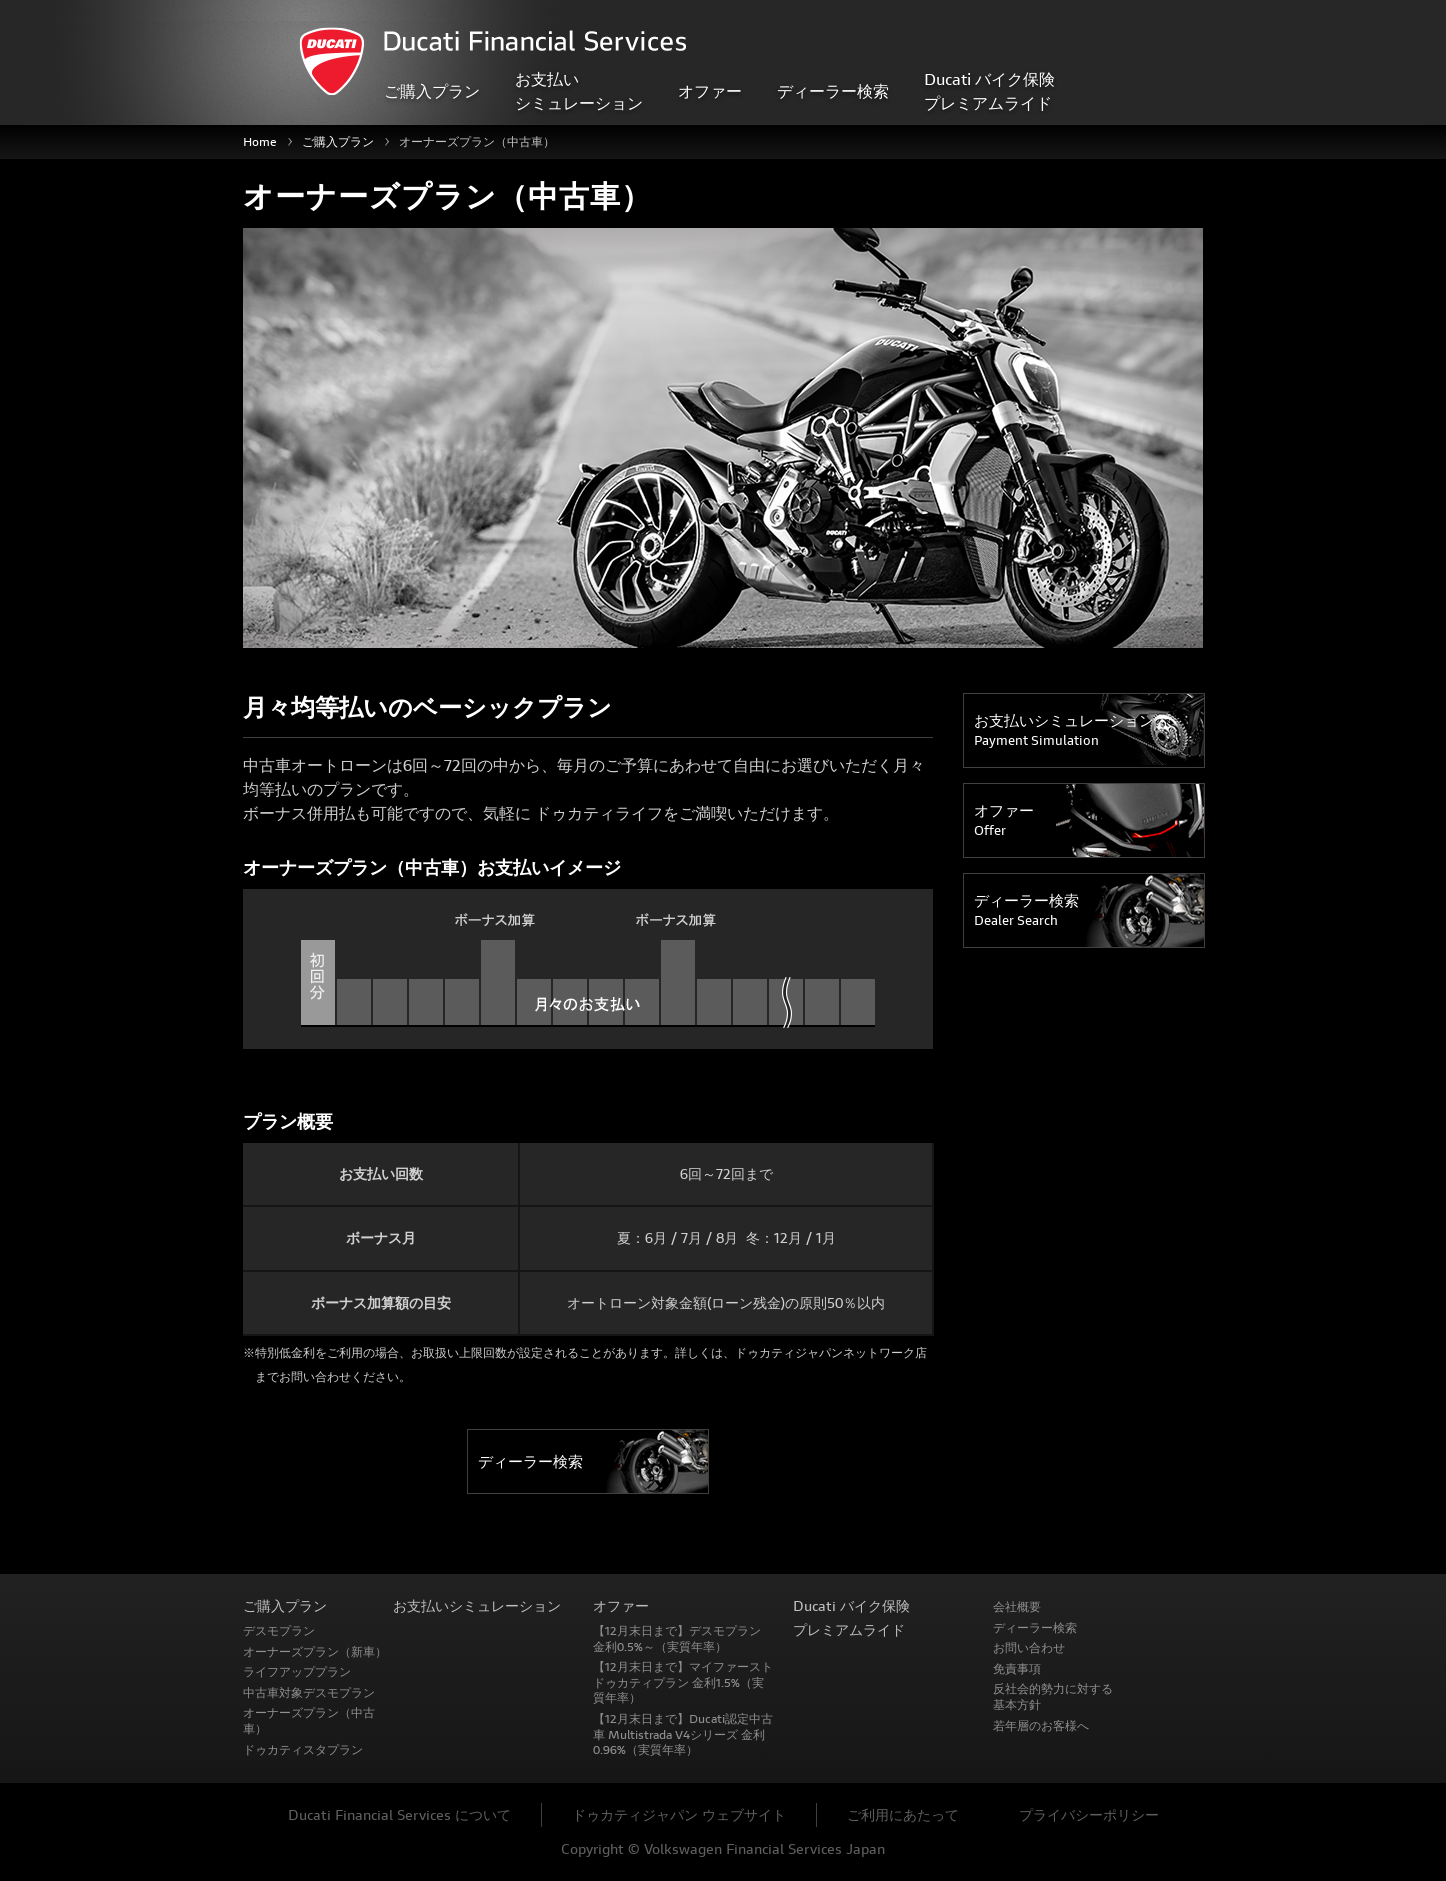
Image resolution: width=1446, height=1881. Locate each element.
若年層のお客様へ (1041, 1725)
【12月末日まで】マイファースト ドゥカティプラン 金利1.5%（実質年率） (683, 1682)
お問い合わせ (1029, 1647)
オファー (1004, 820)
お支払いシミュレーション (1064, 730)
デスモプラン (279, 1630)
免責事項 (1017, 1668)
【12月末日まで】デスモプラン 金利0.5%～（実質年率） (677, 1638)
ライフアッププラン (297, 1671)
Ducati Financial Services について (399, 1814)
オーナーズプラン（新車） (315, 1651)
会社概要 (1017, 1606)
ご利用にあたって (903, 1814)
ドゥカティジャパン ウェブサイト (679, 1814)
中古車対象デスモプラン (309, 1692)
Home (260, 141)
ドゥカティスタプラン (303, 1749)
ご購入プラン (338, 141)
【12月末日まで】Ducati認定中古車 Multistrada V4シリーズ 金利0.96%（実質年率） (683, 1734)
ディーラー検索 (833, 90)
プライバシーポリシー (1089, 1814)
